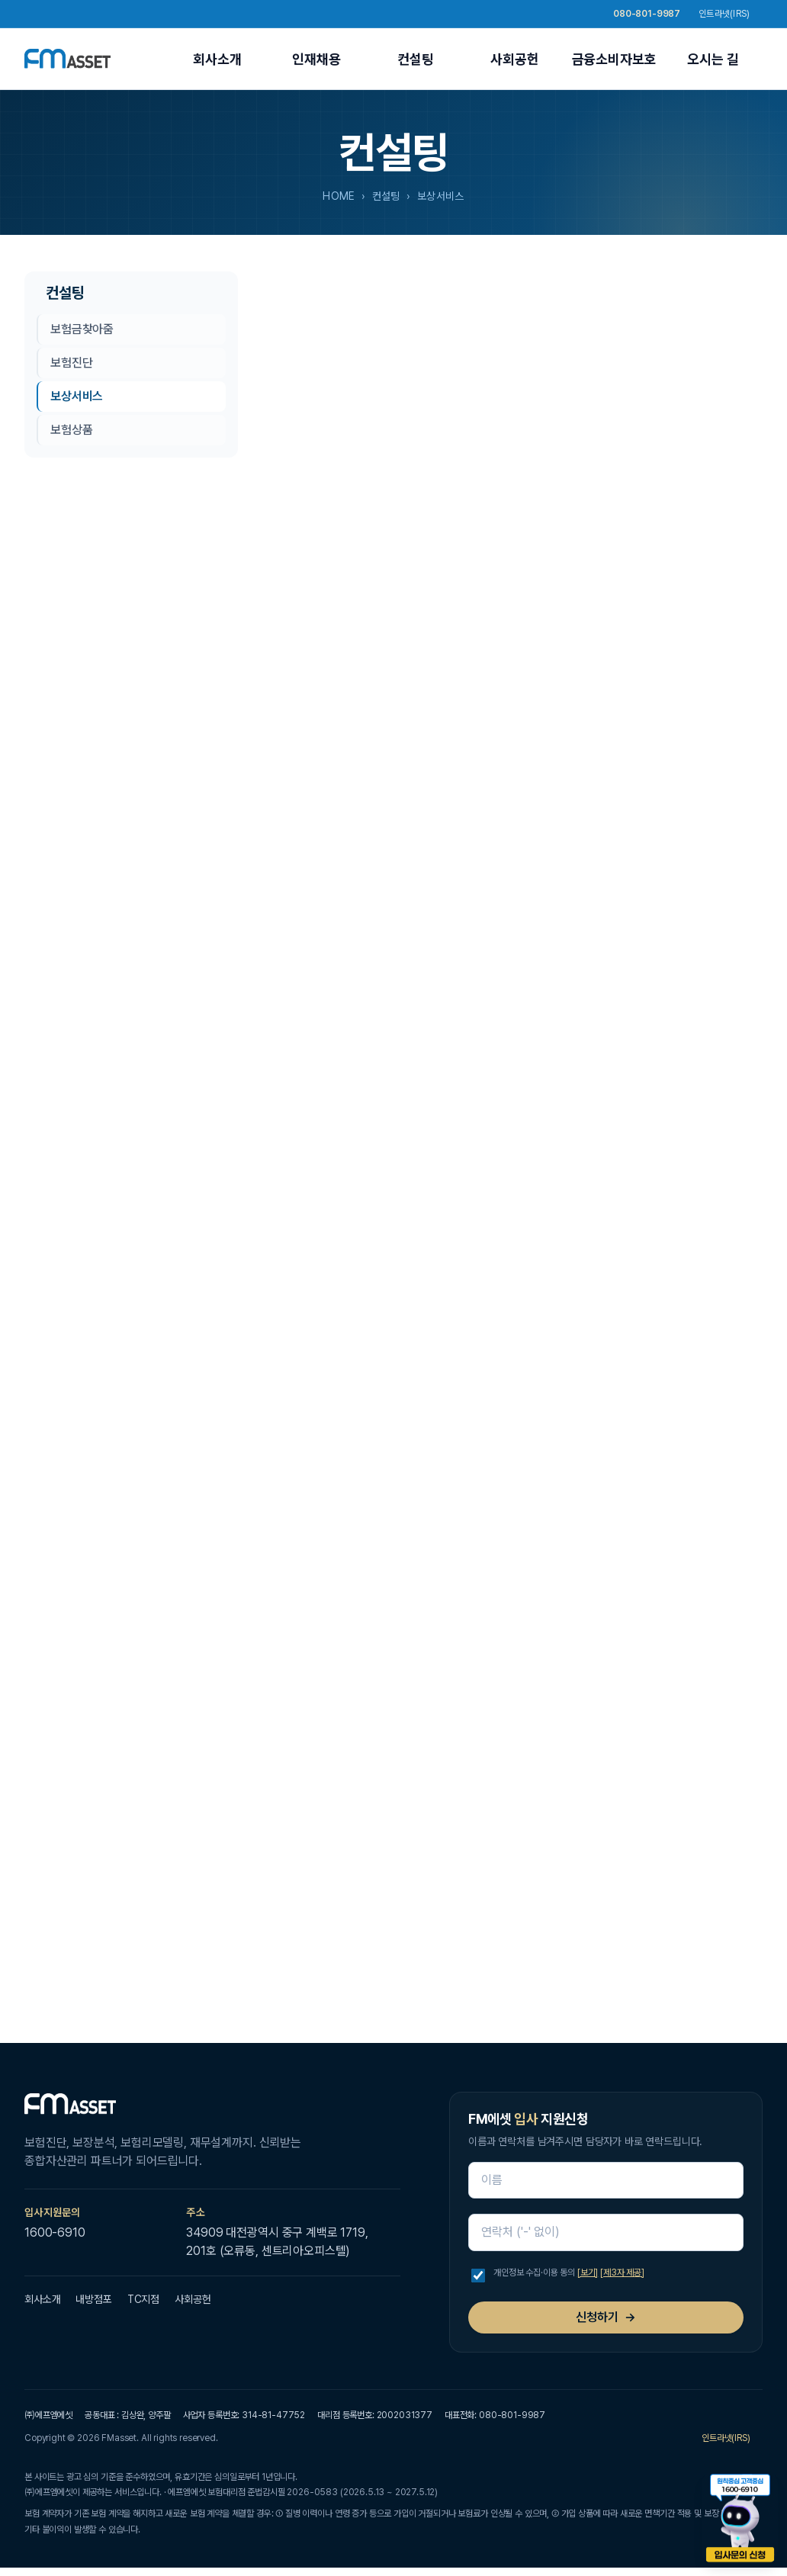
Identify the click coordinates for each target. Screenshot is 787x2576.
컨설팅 (415, 59)
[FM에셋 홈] (67, 58)
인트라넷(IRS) (731, 13)
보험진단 (71, 362)
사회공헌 (514, 59)
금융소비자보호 (614, 59)
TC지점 (143, 2299)
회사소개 (217, 59)
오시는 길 (712, 59)
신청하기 (606, 2317)
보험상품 (71, 429)
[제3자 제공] (622, 2272)
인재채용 (316, 59)
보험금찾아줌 (82, 329)
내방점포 (93, 2299)
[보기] (587, 2272)
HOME (339, 196)
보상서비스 (76, 396)
